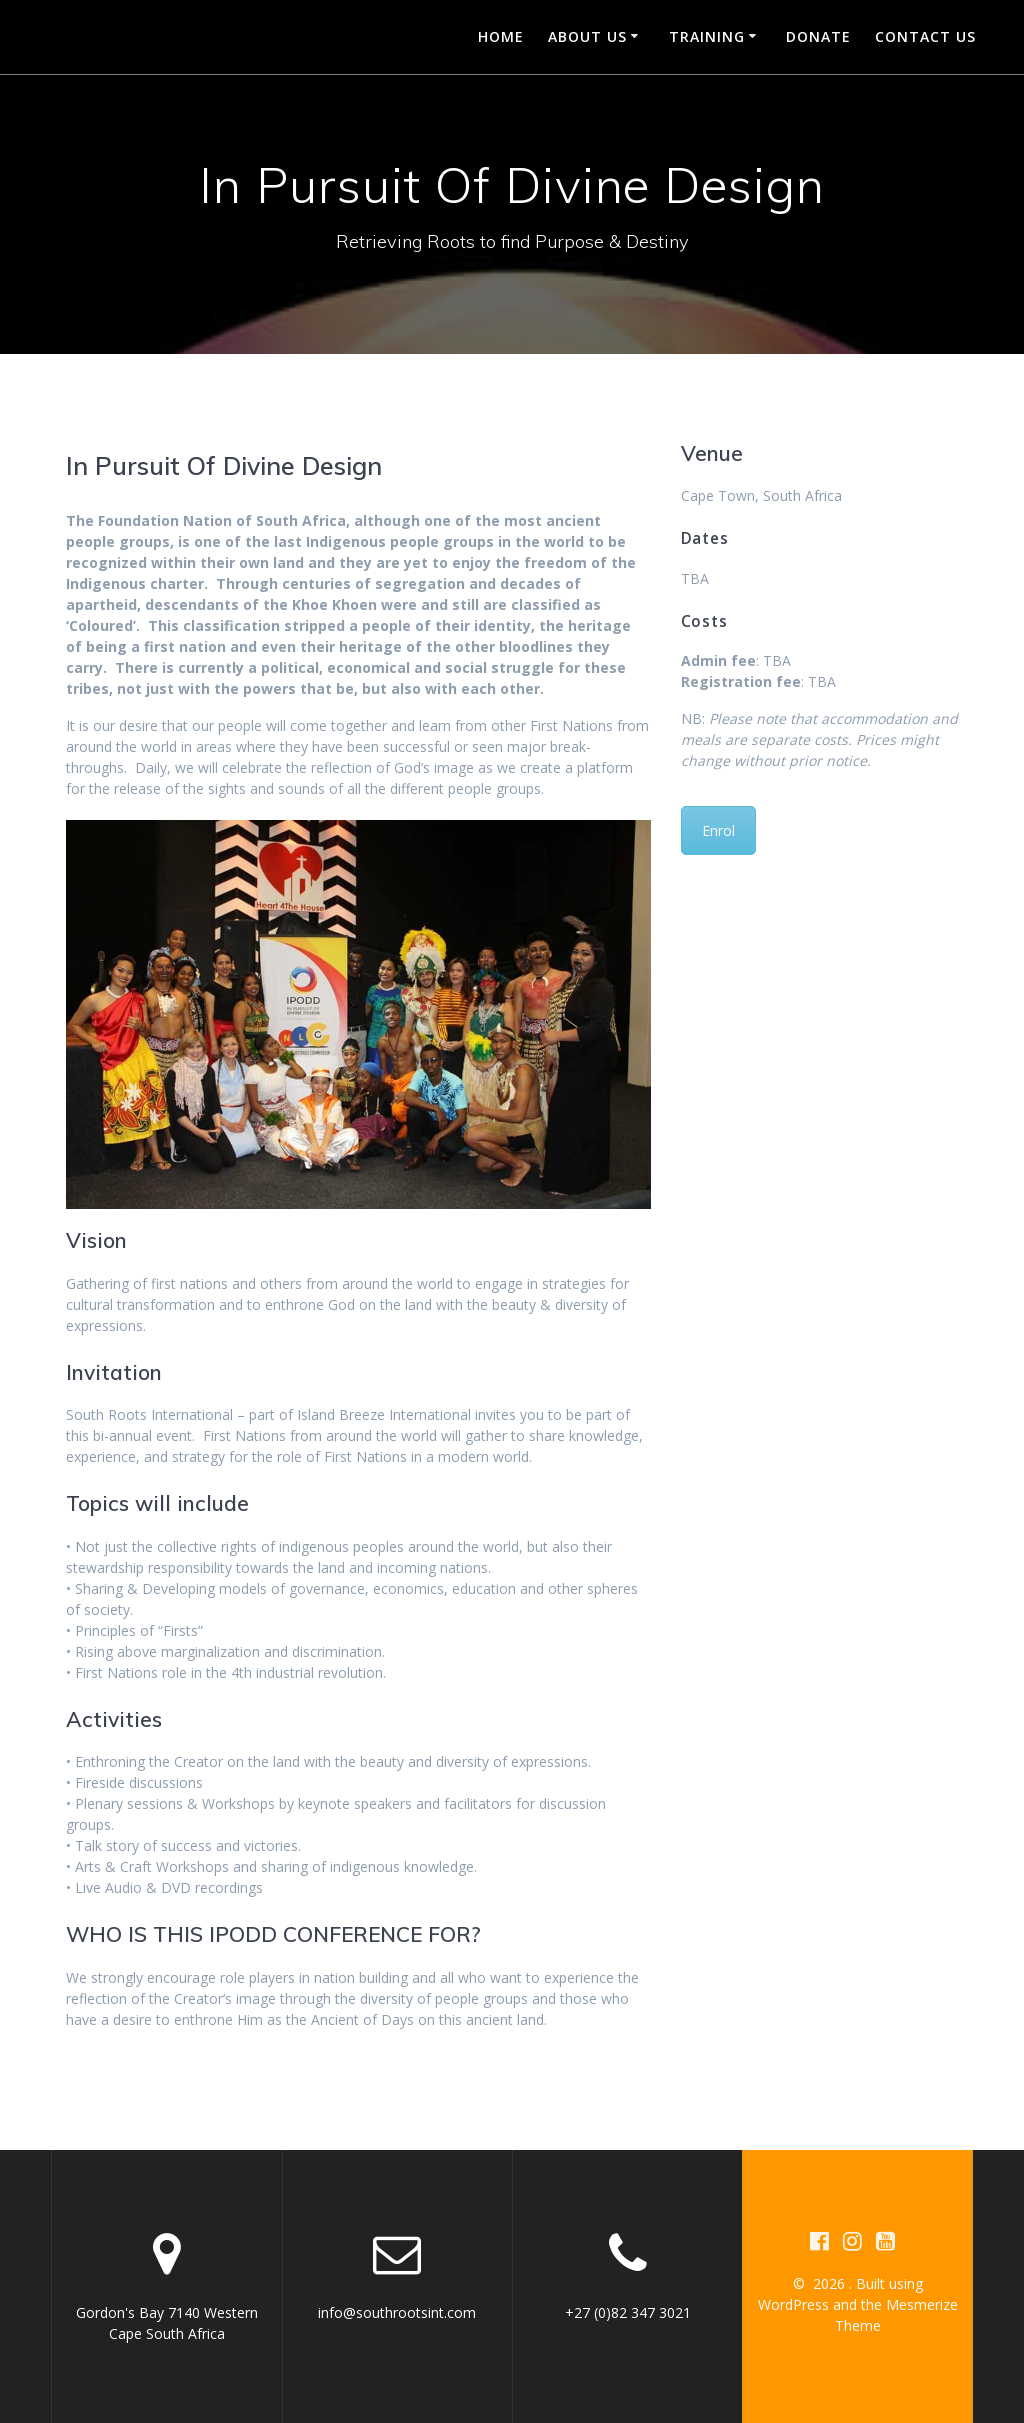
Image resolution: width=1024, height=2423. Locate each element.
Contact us (925, 36)
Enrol (718, 830)
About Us (587, 36)
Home (501, 36)
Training (707, 36)
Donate (818, 36)
